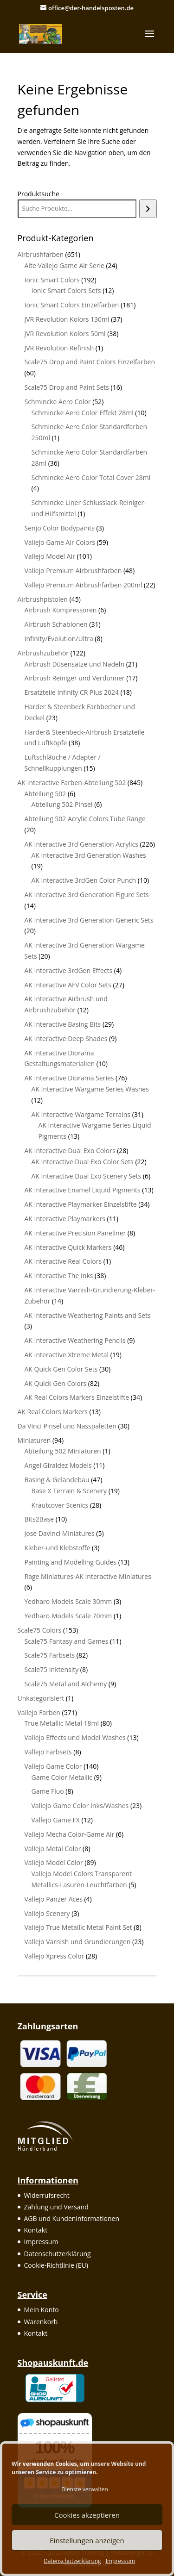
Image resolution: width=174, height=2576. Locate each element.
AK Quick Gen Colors (56, 1383)
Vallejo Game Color (53, 1766)
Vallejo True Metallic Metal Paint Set (78, 1927)
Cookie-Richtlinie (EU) (56, 2265)
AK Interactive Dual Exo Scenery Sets (87, 1176)
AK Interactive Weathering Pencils (75, 1340)
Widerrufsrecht (47, 2195)
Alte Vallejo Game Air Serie (64, 265)
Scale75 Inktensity (52, 1669)
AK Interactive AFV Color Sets (68, 984)
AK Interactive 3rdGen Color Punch (84, 880)
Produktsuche (38, 193)
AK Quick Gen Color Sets (61, 1369)
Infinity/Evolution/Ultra (59, 638)
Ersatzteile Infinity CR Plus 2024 (72, 692)
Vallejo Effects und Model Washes (75, 1737)
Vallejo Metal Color (53, 1848)
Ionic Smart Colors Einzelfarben (72, 304)
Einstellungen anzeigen (87, 2540)
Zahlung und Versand (56, 2206)
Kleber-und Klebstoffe (57, 1547)
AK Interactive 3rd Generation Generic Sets (89, 920)
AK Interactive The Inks (59, 1275)
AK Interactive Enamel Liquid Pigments (83, 1189)
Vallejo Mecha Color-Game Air (70, 1834)
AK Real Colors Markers (53, 1411)
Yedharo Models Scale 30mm (68, 1601)
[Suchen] (147, 209)
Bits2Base (39, 1519)
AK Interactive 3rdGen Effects (69, 970)
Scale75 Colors (40, 1630)
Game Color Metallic (62, 1777)
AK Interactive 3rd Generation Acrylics (81, 844)
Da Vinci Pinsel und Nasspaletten (67, 1426)
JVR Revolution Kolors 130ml (67, 319)
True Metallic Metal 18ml (62, 1723)
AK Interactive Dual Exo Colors (70, 1150)
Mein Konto (41, 2309)
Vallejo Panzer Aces (54, 1899)
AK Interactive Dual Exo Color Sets (83, 1161)
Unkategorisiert (41, 1698)
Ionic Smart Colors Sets (66, 290)
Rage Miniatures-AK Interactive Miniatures (88, 1576)
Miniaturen (34, 1440)
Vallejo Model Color (54, 1862)
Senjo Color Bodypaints (60, 528)
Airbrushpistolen (43, 599)
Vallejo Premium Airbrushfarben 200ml (83, 584)
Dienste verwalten (84, 2489)
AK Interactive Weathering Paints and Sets (88, 1315)
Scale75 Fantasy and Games (67, 1641)
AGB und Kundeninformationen (72, 2218)
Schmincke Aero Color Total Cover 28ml (91, 477)
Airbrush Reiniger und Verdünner (75, 678)
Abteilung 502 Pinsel (62, 804)
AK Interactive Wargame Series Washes (90, 1089)
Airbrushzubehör (43, 653)
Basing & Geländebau (57, 1479)
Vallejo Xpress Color (54, 1956)
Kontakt (36, 2230)
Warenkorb (41, 2321)
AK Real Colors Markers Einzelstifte (77, 1397)
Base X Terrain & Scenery (69, 1490)
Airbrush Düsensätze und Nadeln (74, 664)
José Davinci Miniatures (60, 1533)
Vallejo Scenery (47, 1913)
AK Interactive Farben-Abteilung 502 (72, 782)
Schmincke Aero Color (58, 401)
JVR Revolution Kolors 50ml (65, 333)
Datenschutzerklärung (72, 2561)
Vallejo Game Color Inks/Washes (80, 1805)
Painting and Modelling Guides (71, 1562)
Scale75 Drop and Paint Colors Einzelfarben (90, 361)
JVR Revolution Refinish (59, 347)
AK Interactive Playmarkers (65, 1218)
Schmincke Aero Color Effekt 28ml (83, 412)
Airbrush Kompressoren (61, 609)
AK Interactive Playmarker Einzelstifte (81, 1204)
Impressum (120, 2561)
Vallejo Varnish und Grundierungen (78, 1941)
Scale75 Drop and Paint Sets (67, 387)
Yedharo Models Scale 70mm (68, 1615)
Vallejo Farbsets (48, 1751)
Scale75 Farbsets (50, 1655)
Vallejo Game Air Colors (60, 542)
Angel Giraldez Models (58, 1465)
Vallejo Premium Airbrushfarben (73, 570)
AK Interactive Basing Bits (63, 1024)
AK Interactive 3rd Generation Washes (89, 855)
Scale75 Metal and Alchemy (66, 1683)
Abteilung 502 (45, 793)
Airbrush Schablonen (56, 624)
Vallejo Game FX (56, 1819)
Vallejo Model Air (50, 556)
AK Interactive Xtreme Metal (67, 1354)
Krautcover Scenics (60, 1505)
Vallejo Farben (39, 1712)
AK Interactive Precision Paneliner (75, 1233)
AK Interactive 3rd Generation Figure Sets (87, 894)
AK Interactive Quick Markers (68, 1247)
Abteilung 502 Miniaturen (63, 1451)
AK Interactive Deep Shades (66, 1038)
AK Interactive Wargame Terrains (81, 1114)
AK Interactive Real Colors (63, 1261)
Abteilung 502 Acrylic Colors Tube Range (85, 818)
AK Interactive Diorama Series (69, 1077)
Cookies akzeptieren (87, 2515)
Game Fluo (48, 1791)
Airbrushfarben (41, 254)
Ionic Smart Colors (52, 279)
